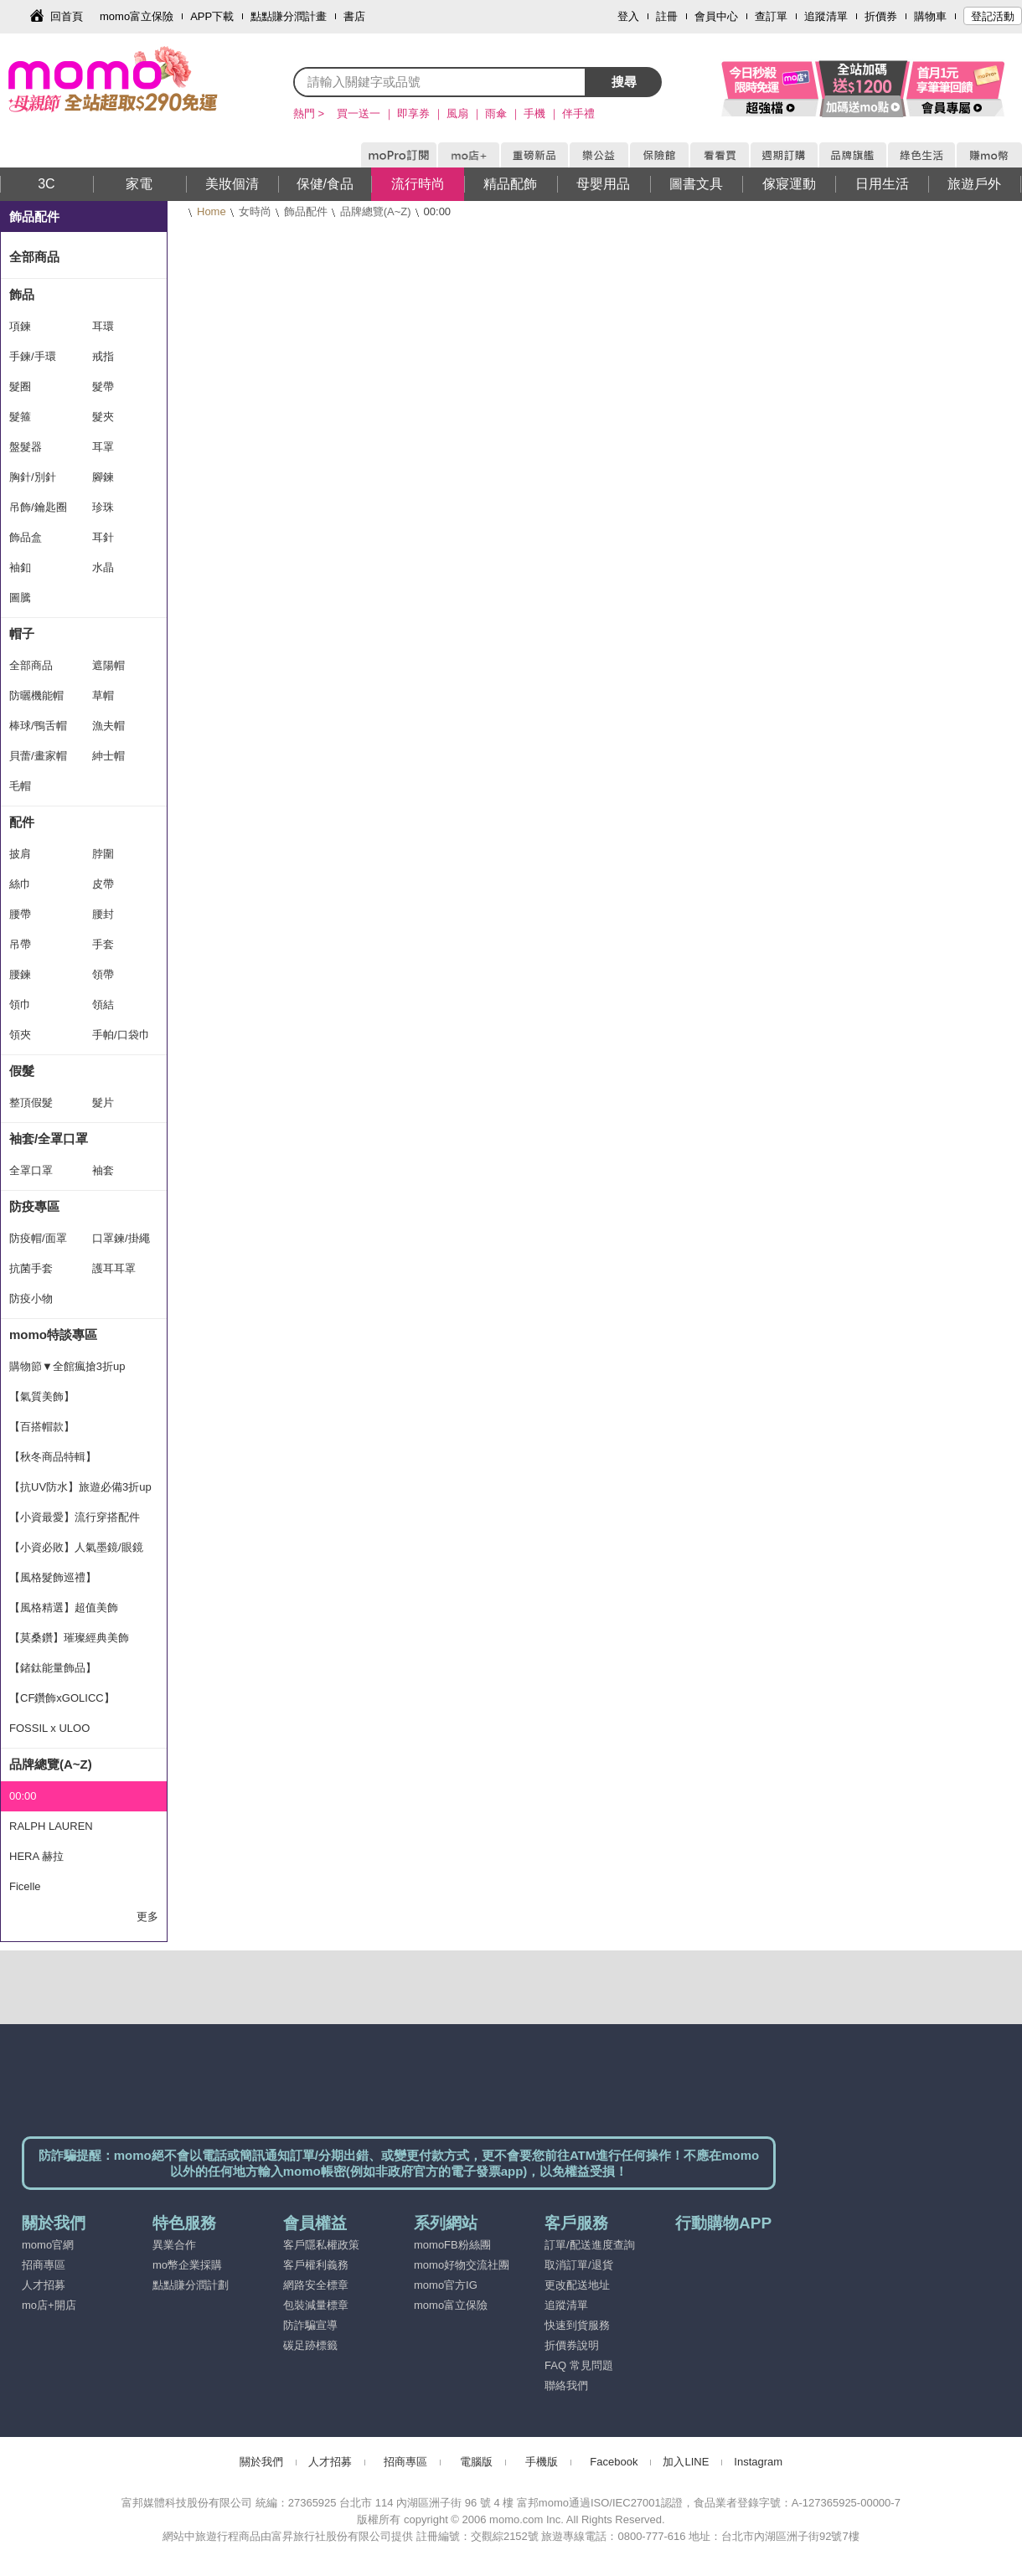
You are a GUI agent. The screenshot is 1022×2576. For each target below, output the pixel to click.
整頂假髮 (31, 1102)
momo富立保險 (136, 16)
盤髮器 (25, 446)
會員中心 (716, 16)
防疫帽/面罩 (38, 1238)
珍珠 (103, 507)
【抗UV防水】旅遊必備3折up (80, 1487)
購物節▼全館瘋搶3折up (67, 1366)
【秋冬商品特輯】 (52, 1456)
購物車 (930, 16)
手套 (103, 944)
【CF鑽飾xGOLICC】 (62, 1698)
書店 (354, 16)
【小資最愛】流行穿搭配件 (74, 1517)
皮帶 (103, 884)
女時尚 (255, 211)
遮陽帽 (108, 665)
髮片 (103, 1102)
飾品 (21, 294)
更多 (147, 1916)
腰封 (103, 914)
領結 (103, 1004)
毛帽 (20, 786)
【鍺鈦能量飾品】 (52, 1668)
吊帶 (20, 944)
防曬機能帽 (36, 695)
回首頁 (66, 16)
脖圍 (103, 854)
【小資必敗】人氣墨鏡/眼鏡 (76, 1547)
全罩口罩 (31, 1170)
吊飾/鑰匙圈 (38, 507)
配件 (21, 822)
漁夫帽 (108, 725)
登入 (628, 16)
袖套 (103, 1170)
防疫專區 (34, 1206)
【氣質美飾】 (42, 1396)
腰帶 (20, 914)
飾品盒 (25, 537)
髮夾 (103, 416)
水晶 (103, 567)
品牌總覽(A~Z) (375, 211)
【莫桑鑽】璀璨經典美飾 (69, 1637)
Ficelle (25, 1886)
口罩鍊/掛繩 (121, 1238)
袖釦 (20, 567)
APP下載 (212, 16)
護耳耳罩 (114, 1268)
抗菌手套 (31, 1268)
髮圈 (20, 386)
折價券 (881, 16)
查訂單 (771, 16)
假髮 (21, 1071)
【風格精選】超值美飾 (63, 1607)
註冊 (667, 16)
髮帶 (103, 386)
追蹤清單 (826, 16)
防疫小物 (31, 1298)
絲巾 (20, 884)
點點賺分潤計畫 (288, 16)
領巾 (20, 1004)
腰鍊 (20, 974)
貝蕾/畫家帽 (38, 756)
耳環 (103, 326)
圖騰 (20, 597)
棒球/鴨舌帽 (38, 725)
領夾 (20, 1034)
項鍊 (20, 326)
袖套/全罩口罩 (48, 1138)
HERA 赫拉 (36, 1856)
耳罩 (103, 446)
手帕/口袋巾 (121, 1034)
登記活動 (992, 16)
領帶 (103, 974)
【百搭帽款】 (42, 1426)
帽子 (21, 633)
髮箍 (20, 416)
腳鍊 (103, 477)
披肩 (20, 854)
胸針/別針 (32, 477)
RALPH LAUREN (51, 1826)
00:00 (23, 1796)
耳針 (103, 537)
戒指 (103, 356)
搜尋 (624, 82)
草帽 (103, 695)
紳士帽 (108, 756)
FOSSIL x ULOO (49, 1728)
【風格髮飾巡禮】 (52, 1577)
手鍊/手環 (32, 356)
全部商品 (34, 257)
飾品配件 (306, 211)
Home (211, 211)
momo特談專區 (53, 1334)
